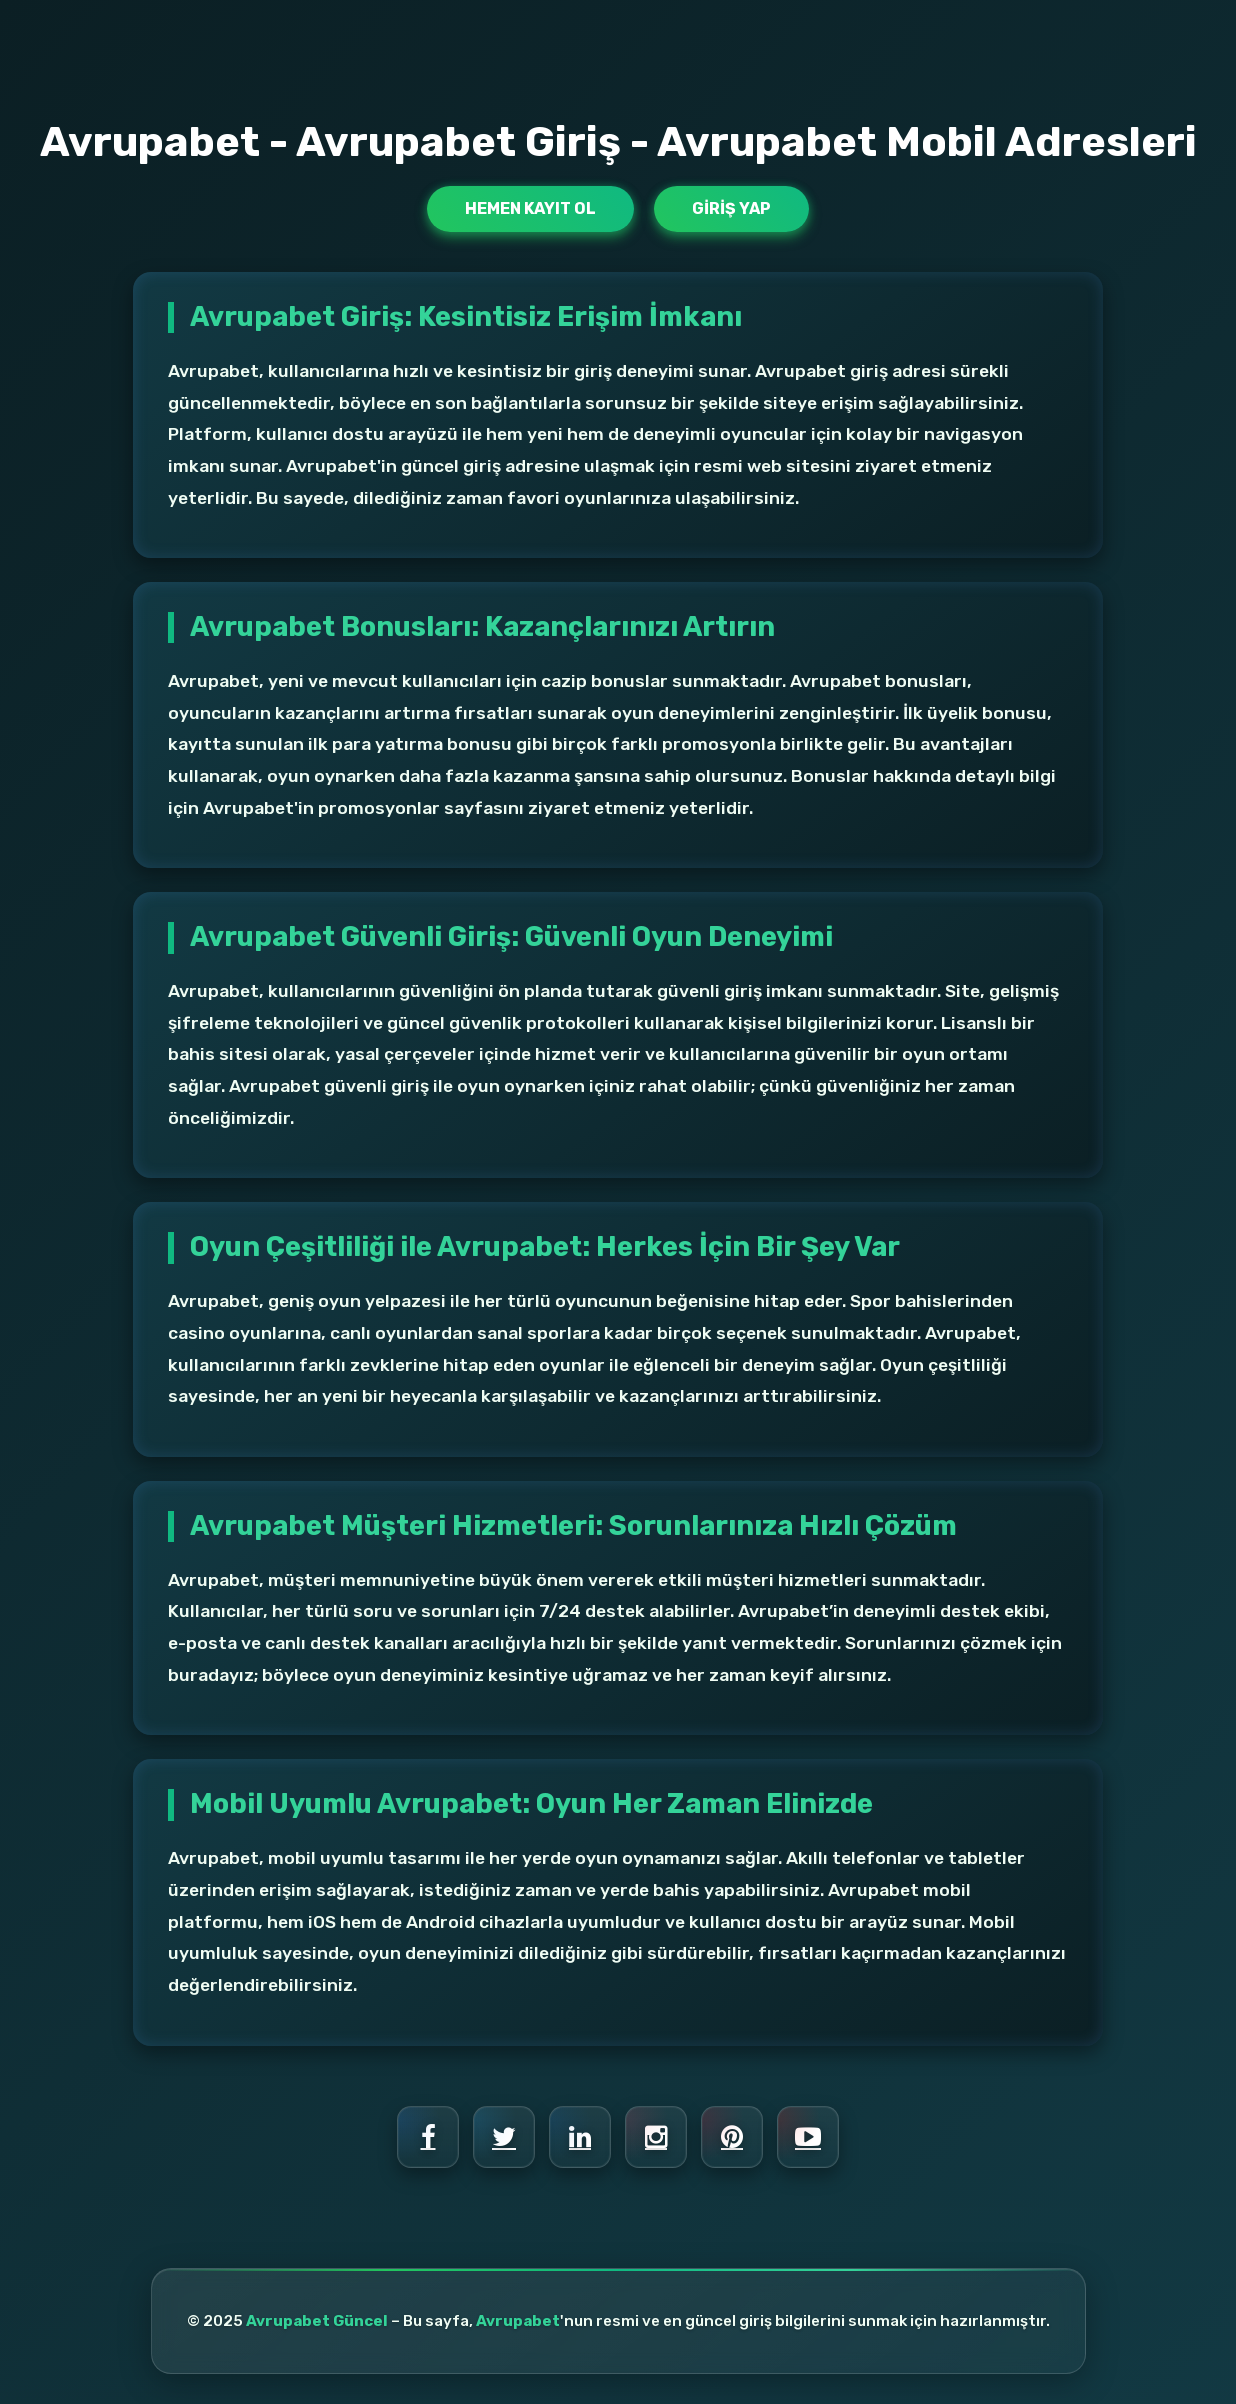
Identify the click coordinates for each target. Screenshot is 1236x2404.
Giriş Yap (731, 208)
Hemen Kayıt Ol (530, 208)
